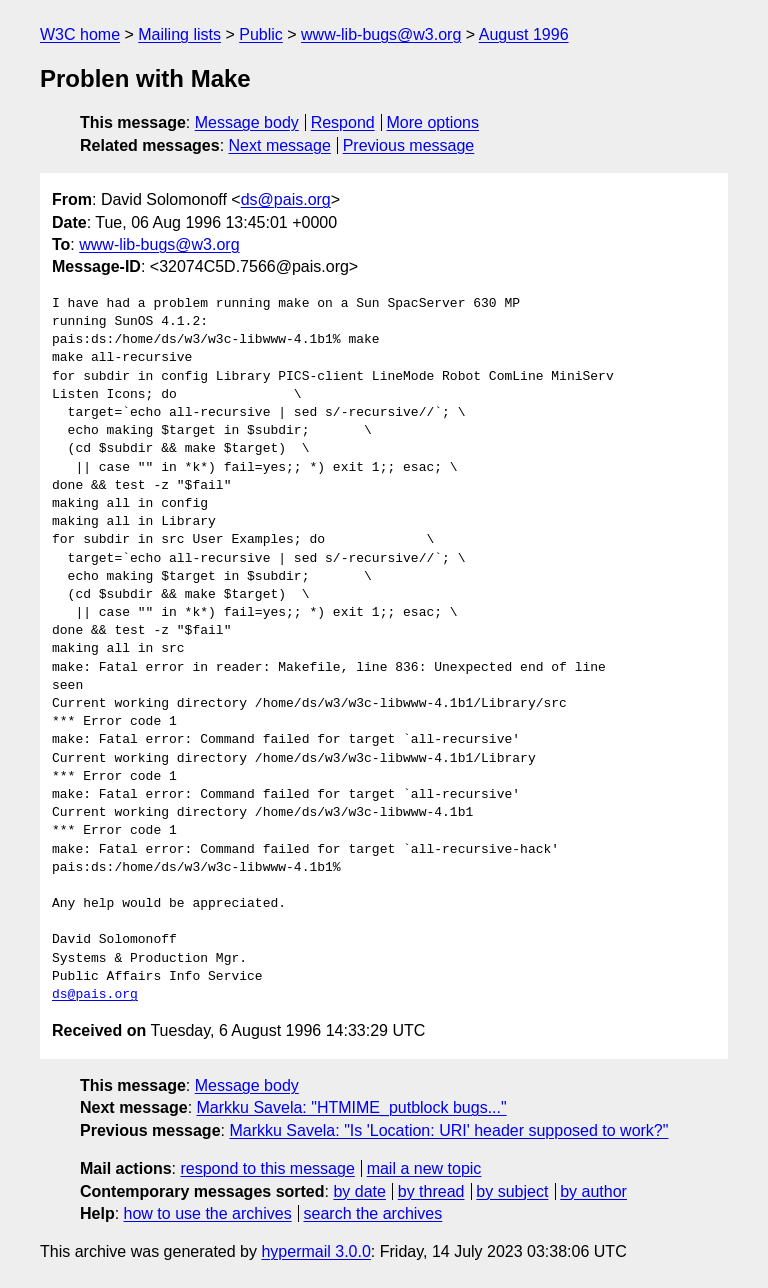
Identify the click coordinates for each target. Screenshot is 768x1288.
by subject (512, 1191)
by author (593, 1191)
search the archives (373, 1213)
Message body (247, 122)
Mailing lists (179, 34)
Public (261, 34)
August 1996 (524, 34)
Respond (343, 122)
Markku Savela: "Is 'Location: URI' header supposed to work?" (448, 1130)
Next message (280, 145)
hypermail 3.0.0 (315, 1251)
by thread (431, 1191)
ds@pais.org (286, 199)
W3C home (80, 34)
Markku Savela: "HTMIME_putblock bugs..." (352, 1107)
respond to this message (267, 1168)
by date (359, 1191)
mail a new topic (424, 1168)
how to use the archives (208, 1213)
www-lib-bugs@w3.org (381, 34)
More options (433, 122)
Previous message (409, 145)
